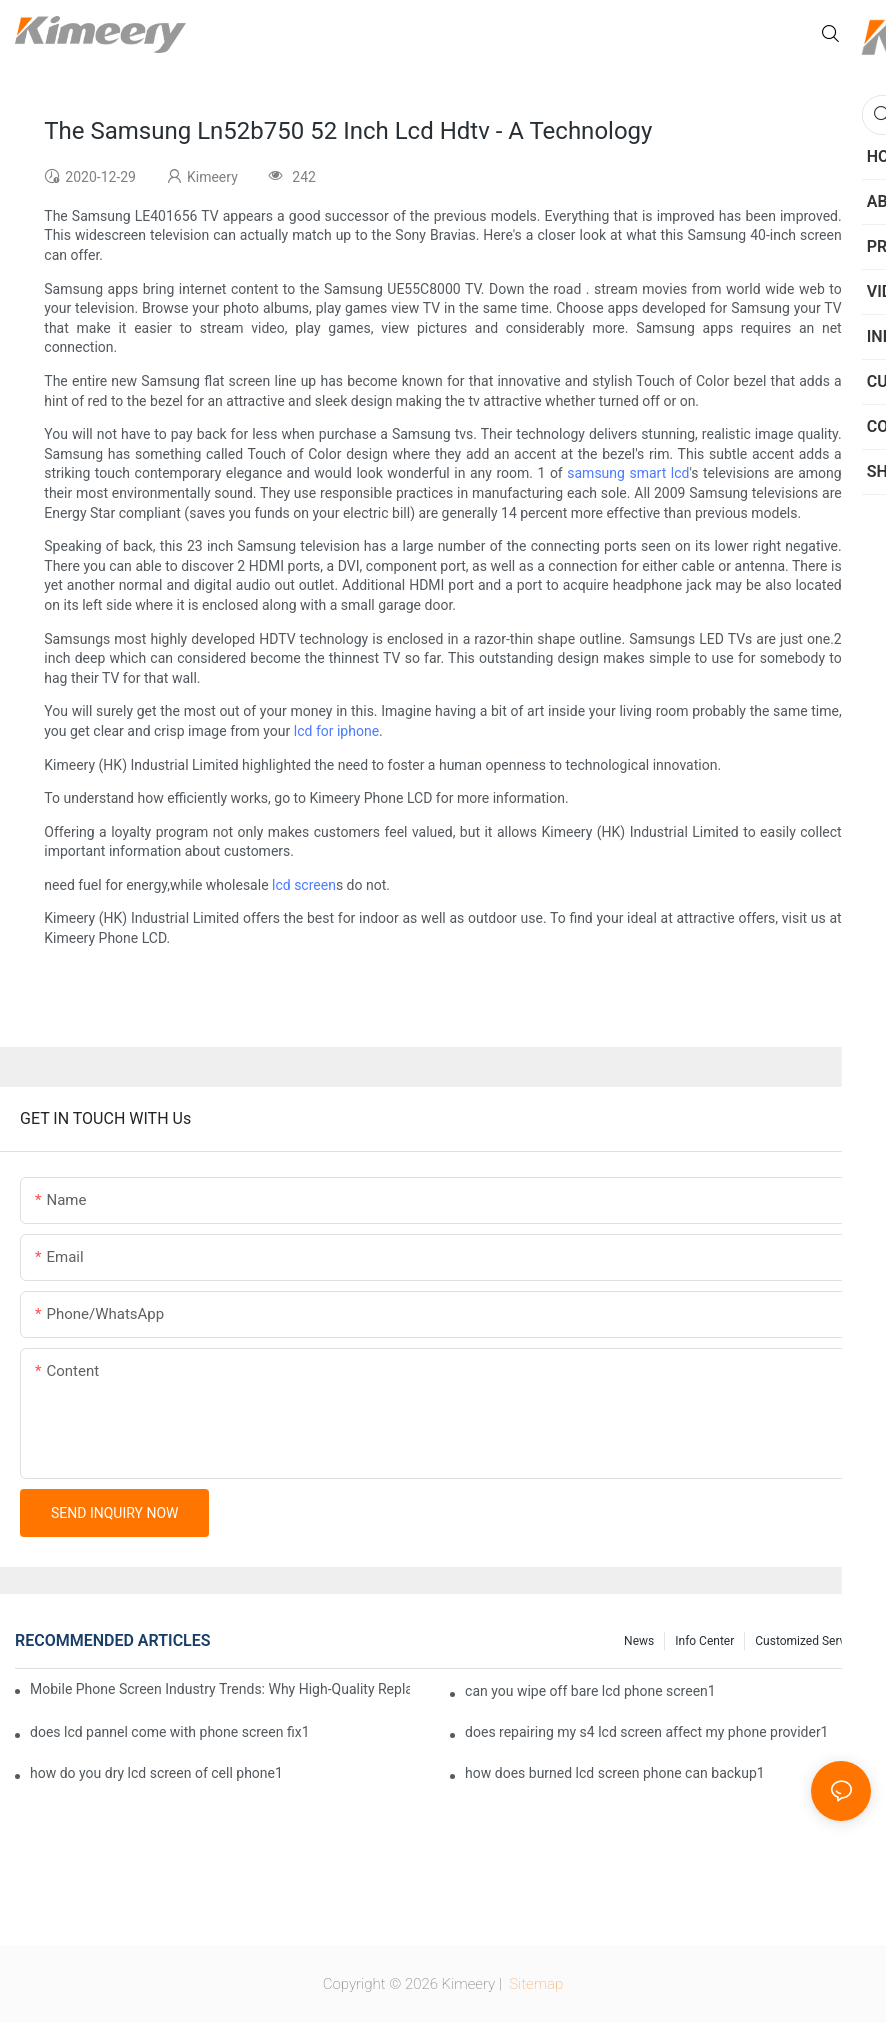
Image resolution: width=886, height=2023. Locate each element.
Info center (704, 1641)
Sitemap (535, 1984)
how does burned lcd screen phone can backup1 (615, 1773)
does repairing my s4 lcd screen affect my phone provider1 (646, 1732)
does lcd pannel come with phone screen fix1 (170, 1732)
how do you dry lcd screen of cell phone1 (156, 1773)
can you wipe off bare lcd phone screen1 (590, 1691)
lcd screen (304, 885)
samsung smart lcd (628, 473)
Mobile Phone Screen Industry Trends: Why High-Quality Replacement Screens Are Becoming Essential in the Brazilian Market (220, 1689)
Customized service (808, 1641)
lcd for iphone (336, 731)
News (639, 1641)
